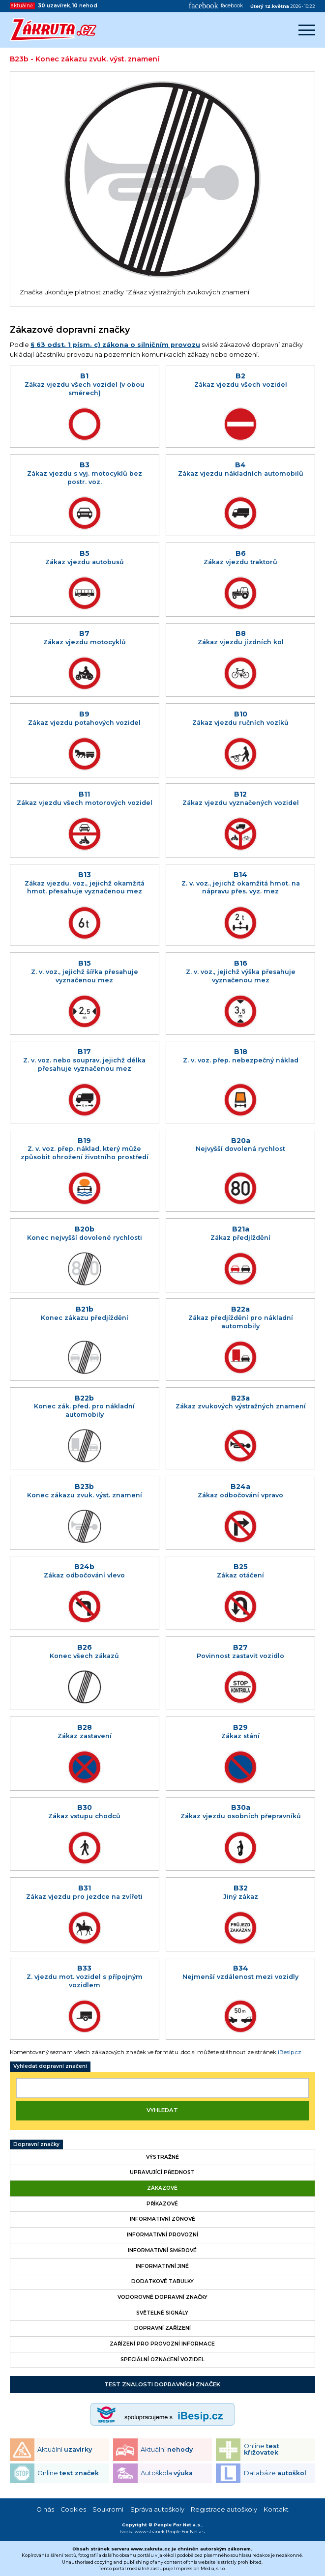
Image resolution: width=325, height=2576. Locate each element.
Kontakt (276, 2509)
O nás (45, 2509)
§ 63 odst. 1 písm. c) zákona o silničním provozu (115, 344)
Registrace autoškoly (224, 2509)
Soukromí (107, 2509)
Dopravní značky (36, 2144)
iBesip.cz (289, 2052)
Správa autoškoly (157, 2509)
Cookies (73, 2509)
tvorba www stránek (142, 2531)
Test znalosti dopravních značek (162, 2384)
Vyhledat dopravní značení (50, 2066)
